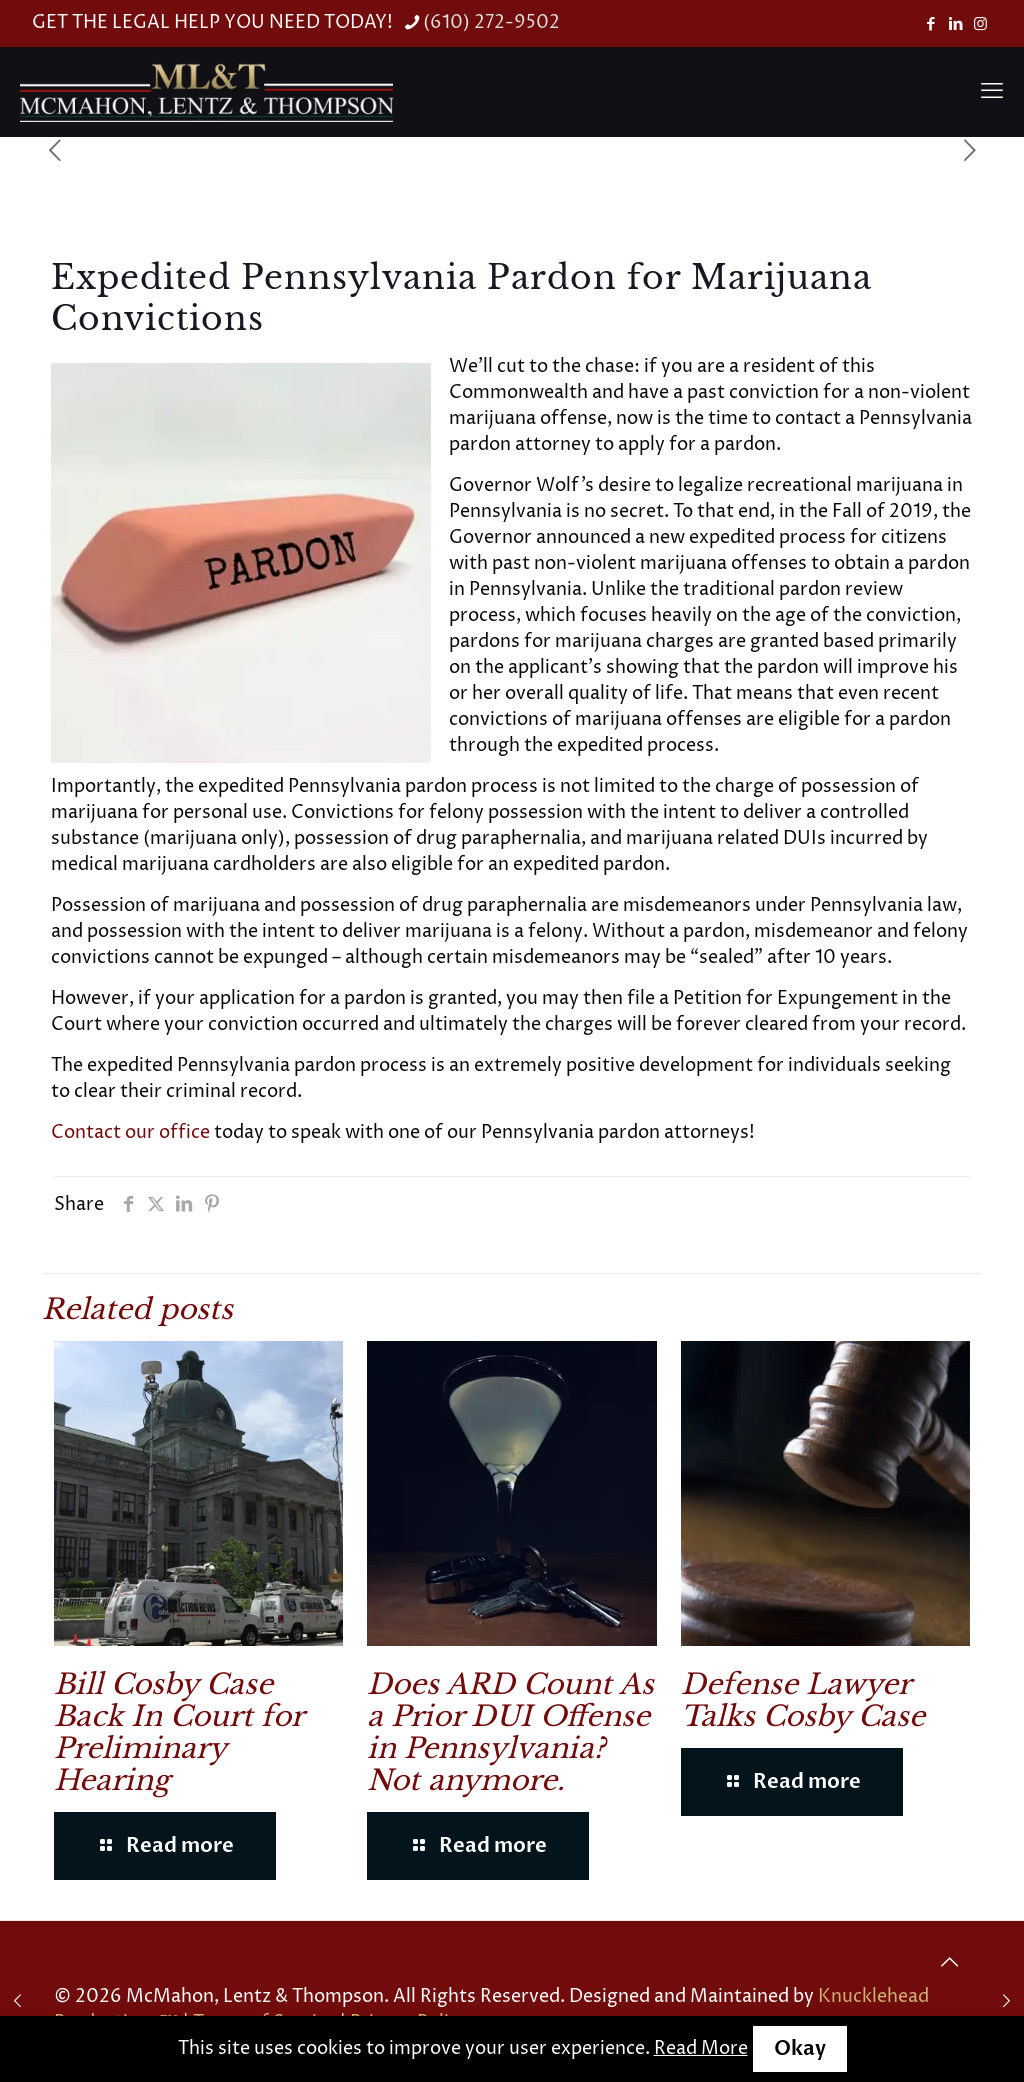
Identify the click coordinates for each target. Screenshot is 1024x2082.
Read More (701, 2048)
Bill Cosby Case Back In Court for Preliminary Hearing (178, 1732)
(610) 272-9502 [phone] (491, 22)
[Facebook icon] (930, 24)
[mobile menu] (992, 92)
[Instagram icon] (980, 24)
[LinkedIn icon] (955, 24)
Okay (800, 2048)
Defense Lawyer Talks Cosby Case (803, 1700)
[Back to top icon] (949, 1963)
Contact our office (130, 1132)
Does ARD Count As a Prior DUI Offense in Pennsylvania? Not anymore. (510, 1732)
